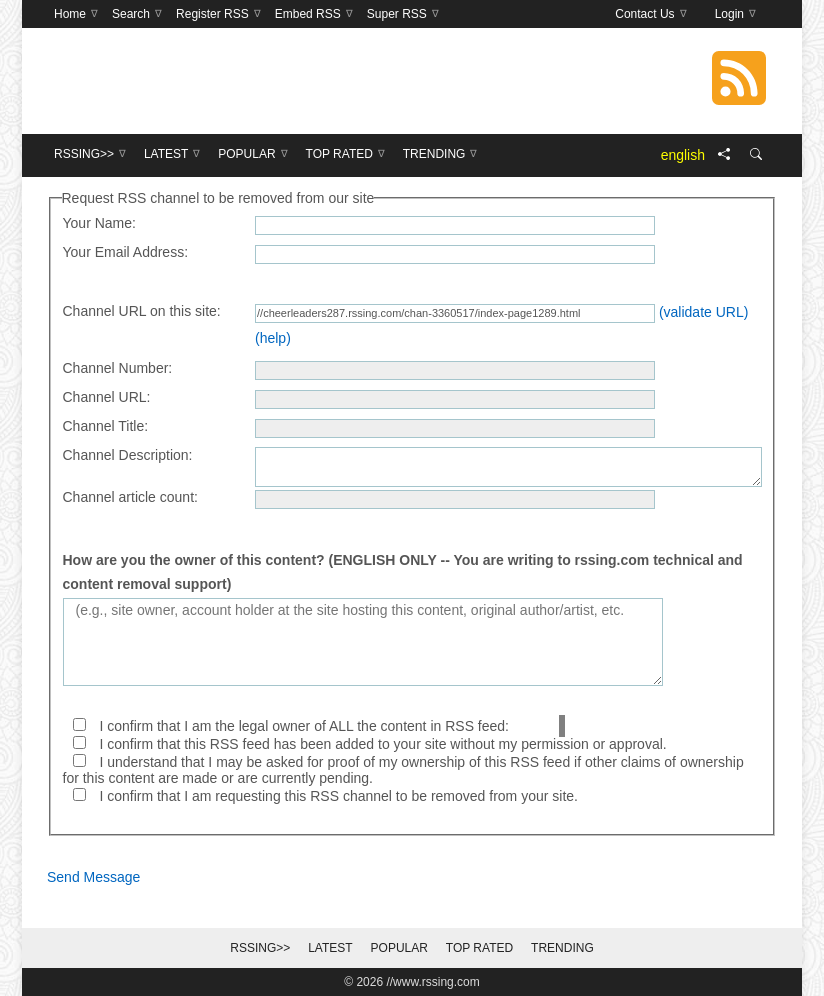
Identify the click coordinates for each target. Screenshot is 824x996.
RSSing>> (260, 948)
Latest (330, 948)
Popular (399, 948)
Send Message (93, 877)
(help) (273, 338)
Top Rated (479, 948)
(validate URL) (703, 312)
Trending (562, 948)
